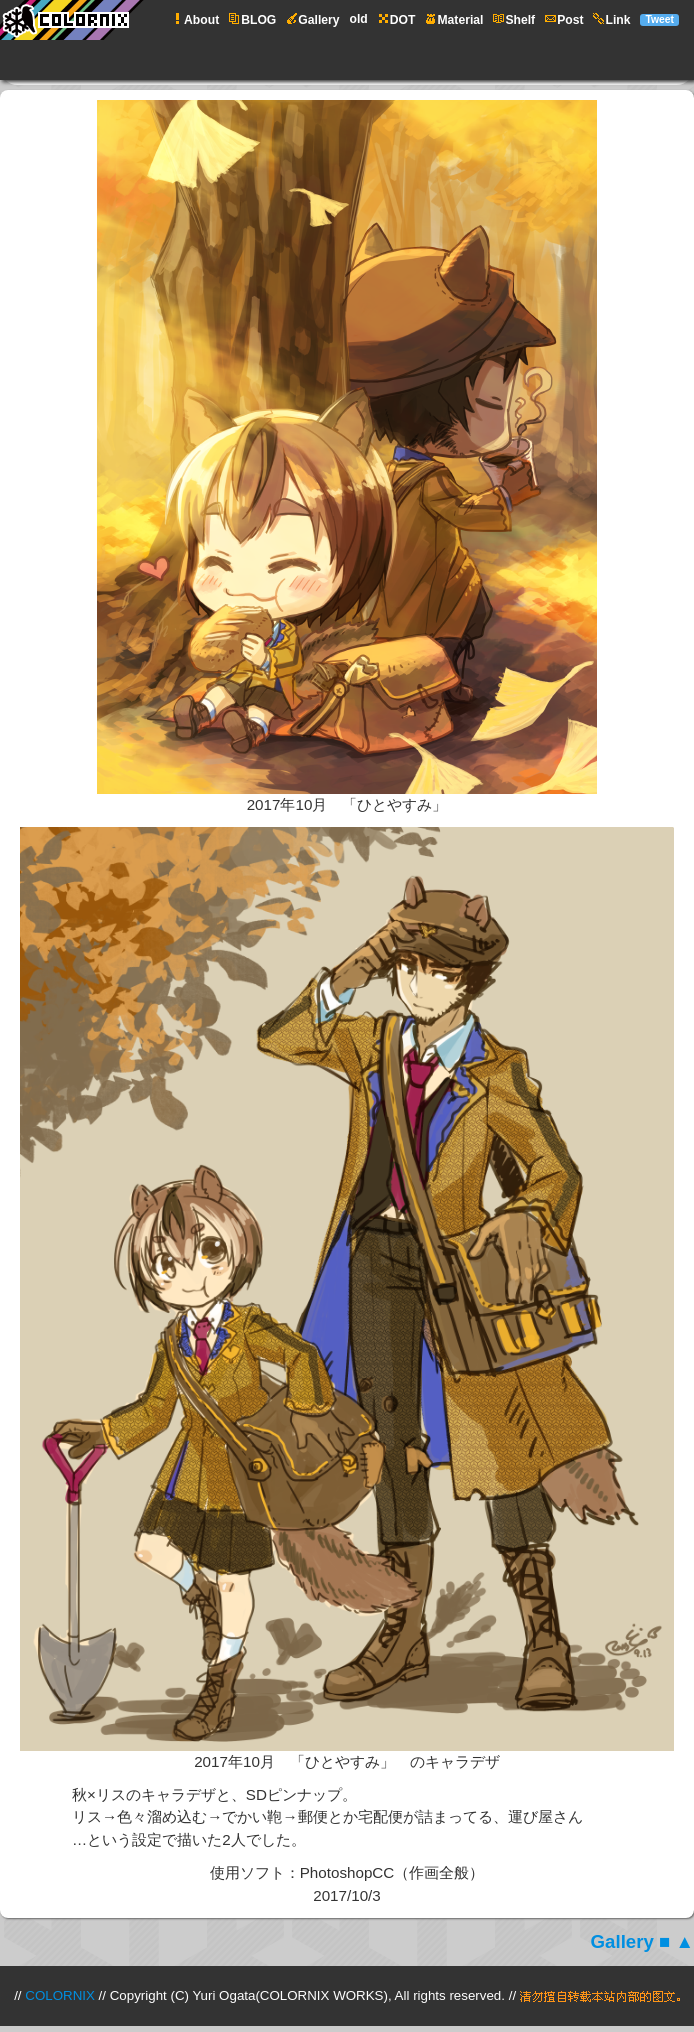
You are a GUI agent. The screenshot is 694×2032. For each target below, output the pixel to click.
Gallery (622, 1941)
